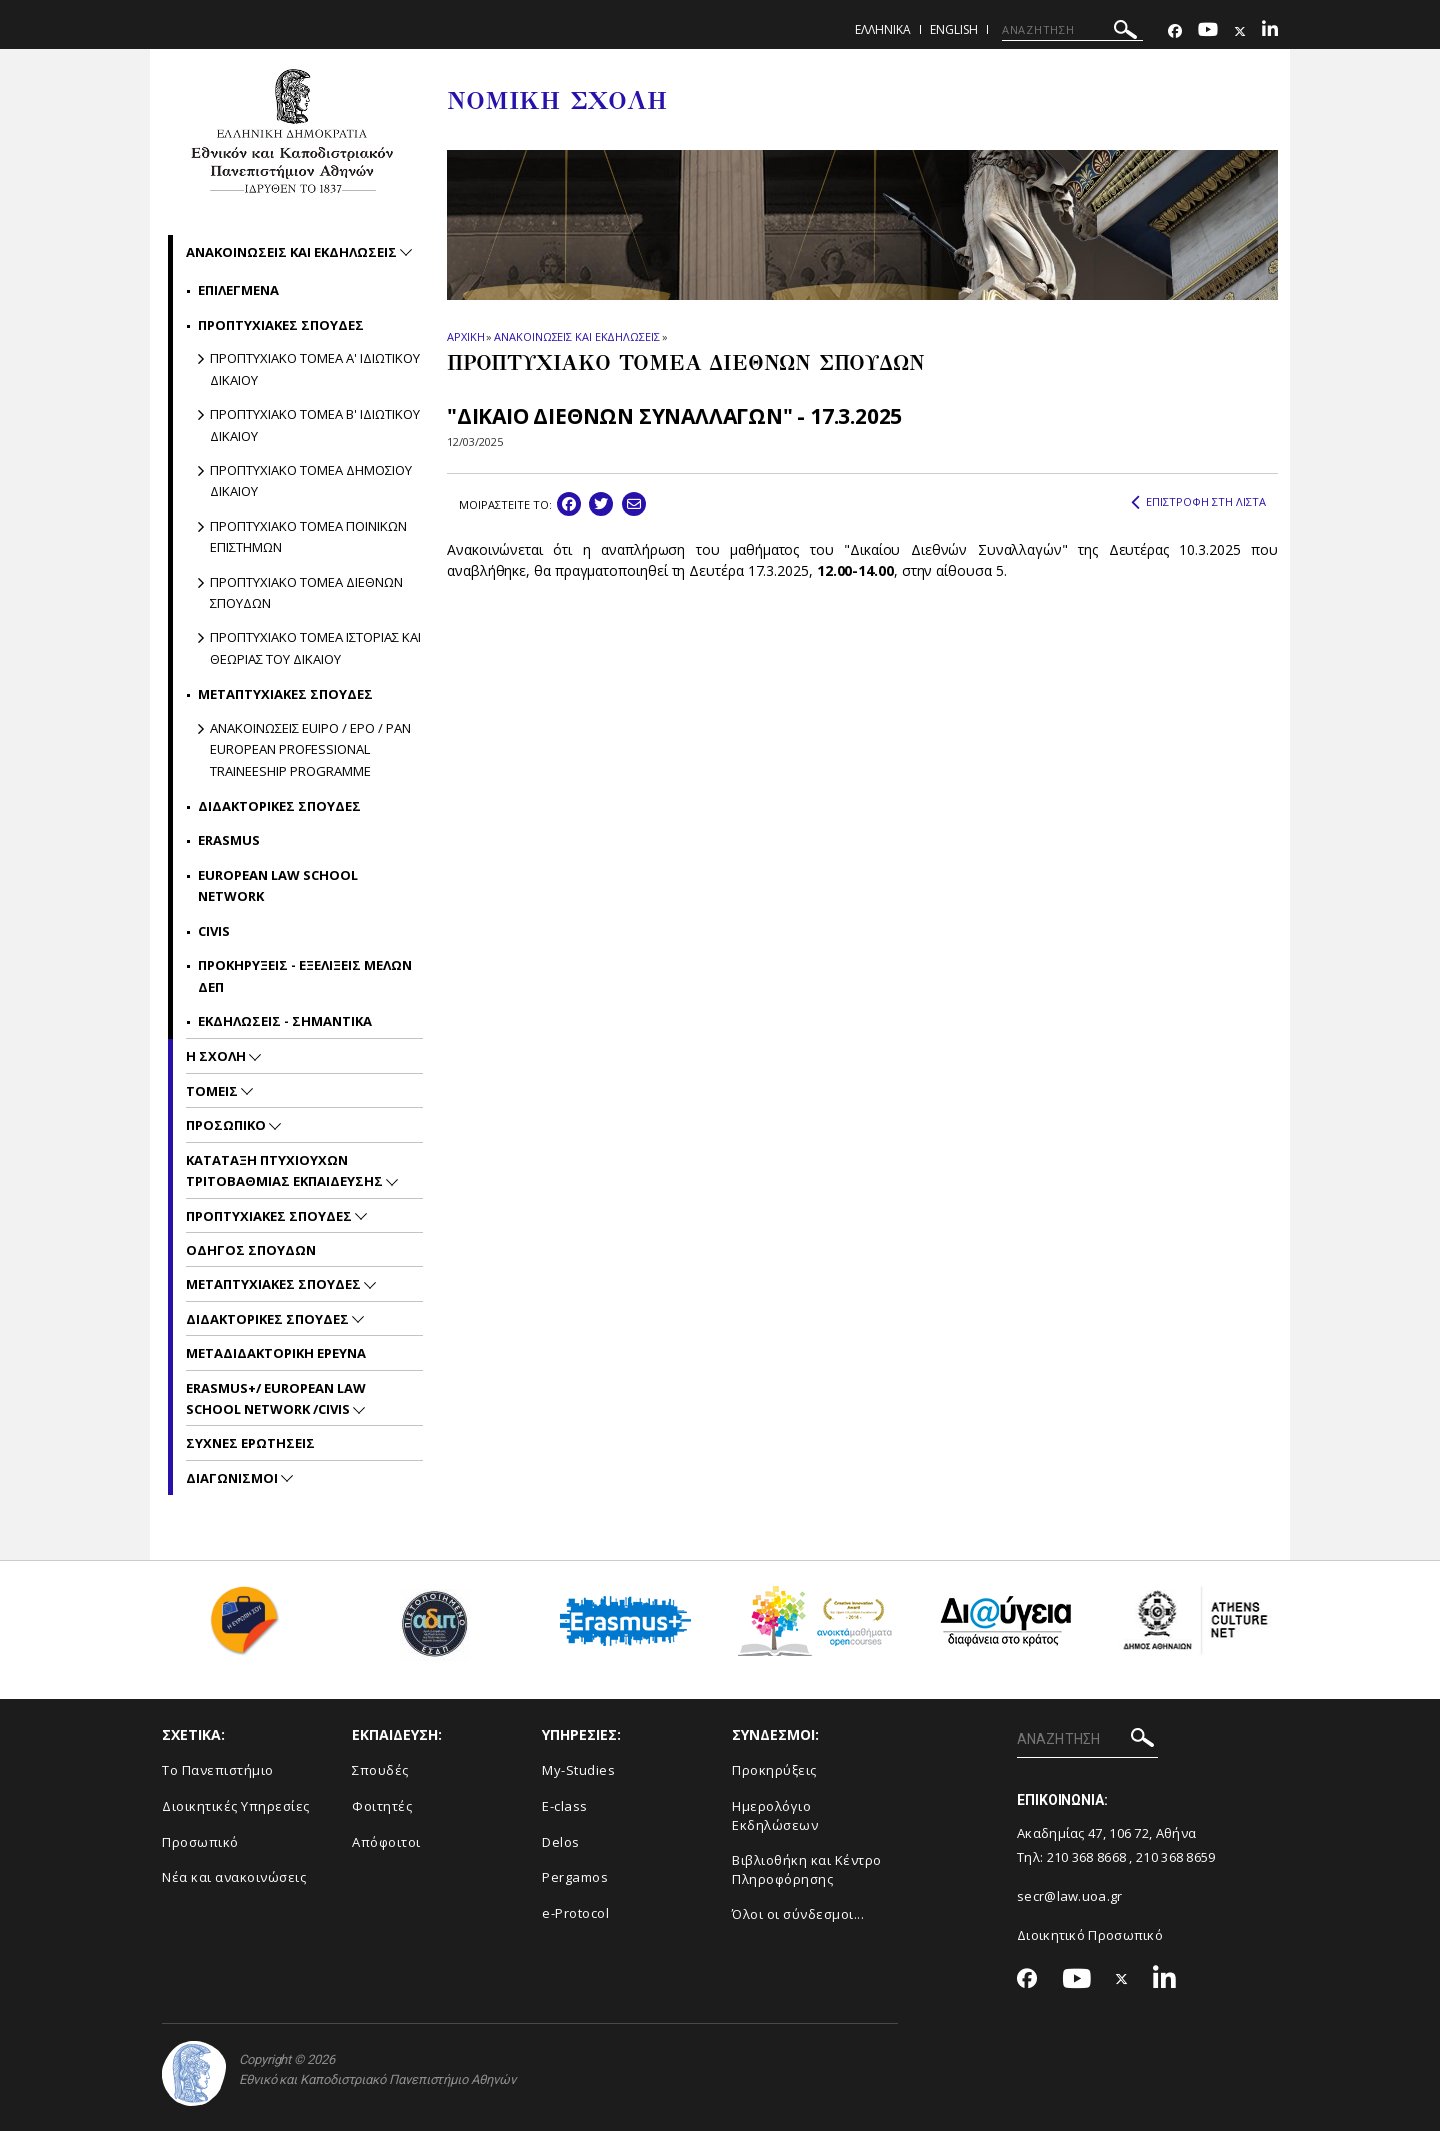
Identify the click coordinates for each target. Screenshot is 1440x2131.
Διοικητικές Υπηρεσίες (236, 1806)
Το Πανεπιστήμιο (218, 1770)
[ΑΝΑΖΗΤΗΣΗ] (1072, 30)
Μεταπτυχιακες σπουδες (285, 694)
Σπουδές (380, 1770)
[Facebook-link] (1175, 31)
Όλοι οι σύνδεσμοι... (798, 1914)
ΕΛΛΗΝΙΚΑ (883, 29)
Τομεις (213, 1091)
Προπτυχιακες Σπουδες (270, 1216)
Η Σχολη (217, 1056)
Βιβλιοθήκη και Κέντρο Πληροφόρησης (807, 1869)
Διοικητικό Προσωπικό (1090, 1935)
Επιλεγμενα (238, 290)
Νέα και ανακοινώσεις (234, 1877)
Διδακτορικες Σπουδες (279, 806)
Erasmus (229, 840)
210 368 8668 (1087, 1857)
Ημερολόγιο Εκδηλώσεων (775, 1815)
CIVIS (214, 931)
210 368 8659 (1176, 1857)
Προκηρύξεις (774, 1770)
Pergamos (575, 1877)
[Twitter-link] (1240, 31)
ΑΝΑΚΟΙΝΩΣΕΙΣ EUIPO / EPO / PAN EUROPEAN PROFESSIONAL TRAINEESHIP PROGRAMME (310, 749)
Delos (561, 1842)
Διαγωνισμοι (233, 1478)
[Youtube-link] (1208, 31)
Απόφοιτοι (386, 1842)
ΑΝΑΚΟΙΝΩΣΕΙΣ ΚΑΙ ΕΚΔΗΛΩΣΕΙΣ (576, 336)
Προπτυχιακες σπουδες (281, 325)
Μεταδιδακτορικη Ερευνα (276, 1353)
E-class (565, 1806)
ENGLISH (954, 29)
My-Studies (578, 1770)
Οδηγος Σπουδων (251, 1250)
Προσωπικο (227, 1125)
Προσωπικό (200, 1842)
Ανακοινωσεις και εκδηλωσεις (293, 252)
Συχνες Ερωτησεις (250, 1443)
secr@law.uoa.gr (1070, 1896)
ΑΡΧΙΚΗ (465, 336)
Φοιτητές (382, 1806)
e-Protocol (575, 1913)
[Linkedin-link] (1270, 31)
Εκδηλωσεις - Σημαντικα (285, 1021)
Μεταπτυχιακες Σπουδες (275, 1284)
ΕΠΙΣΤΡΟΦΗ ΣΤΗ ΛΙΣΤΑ (1198, 502)
